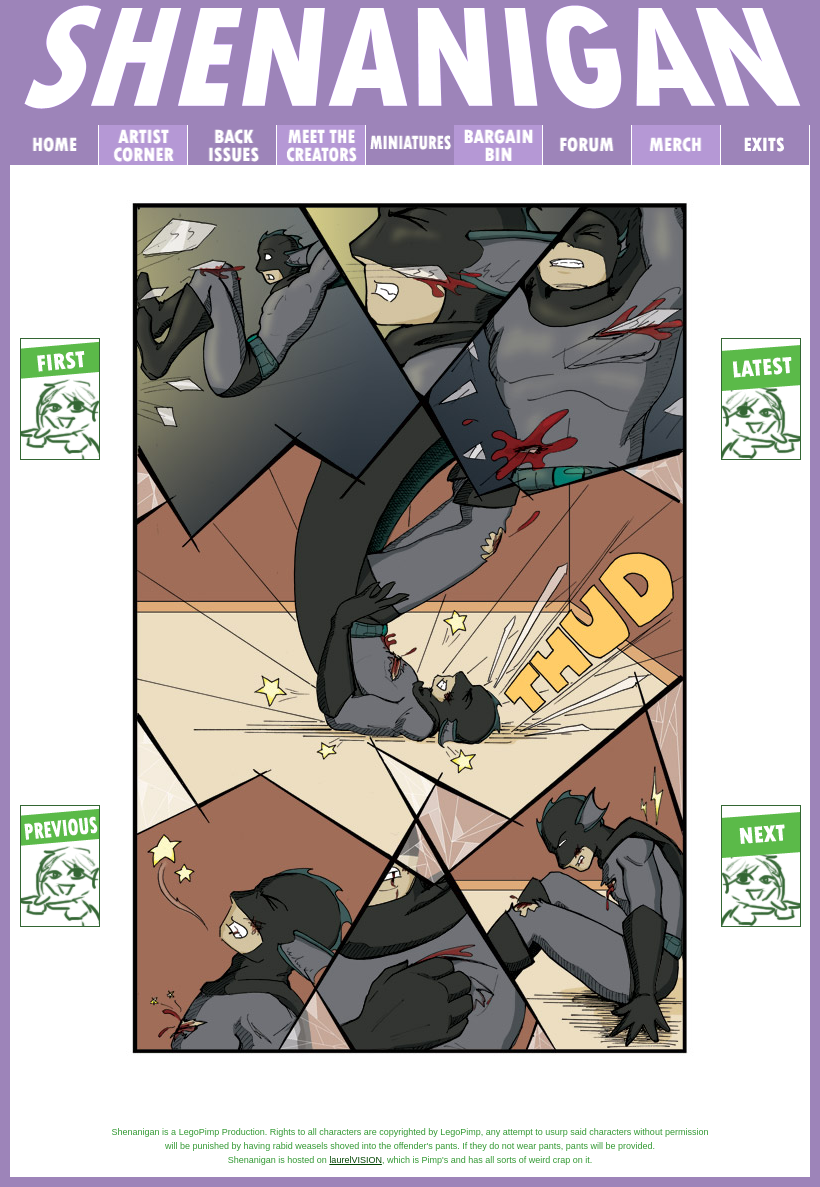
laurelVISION (355, 1160)
